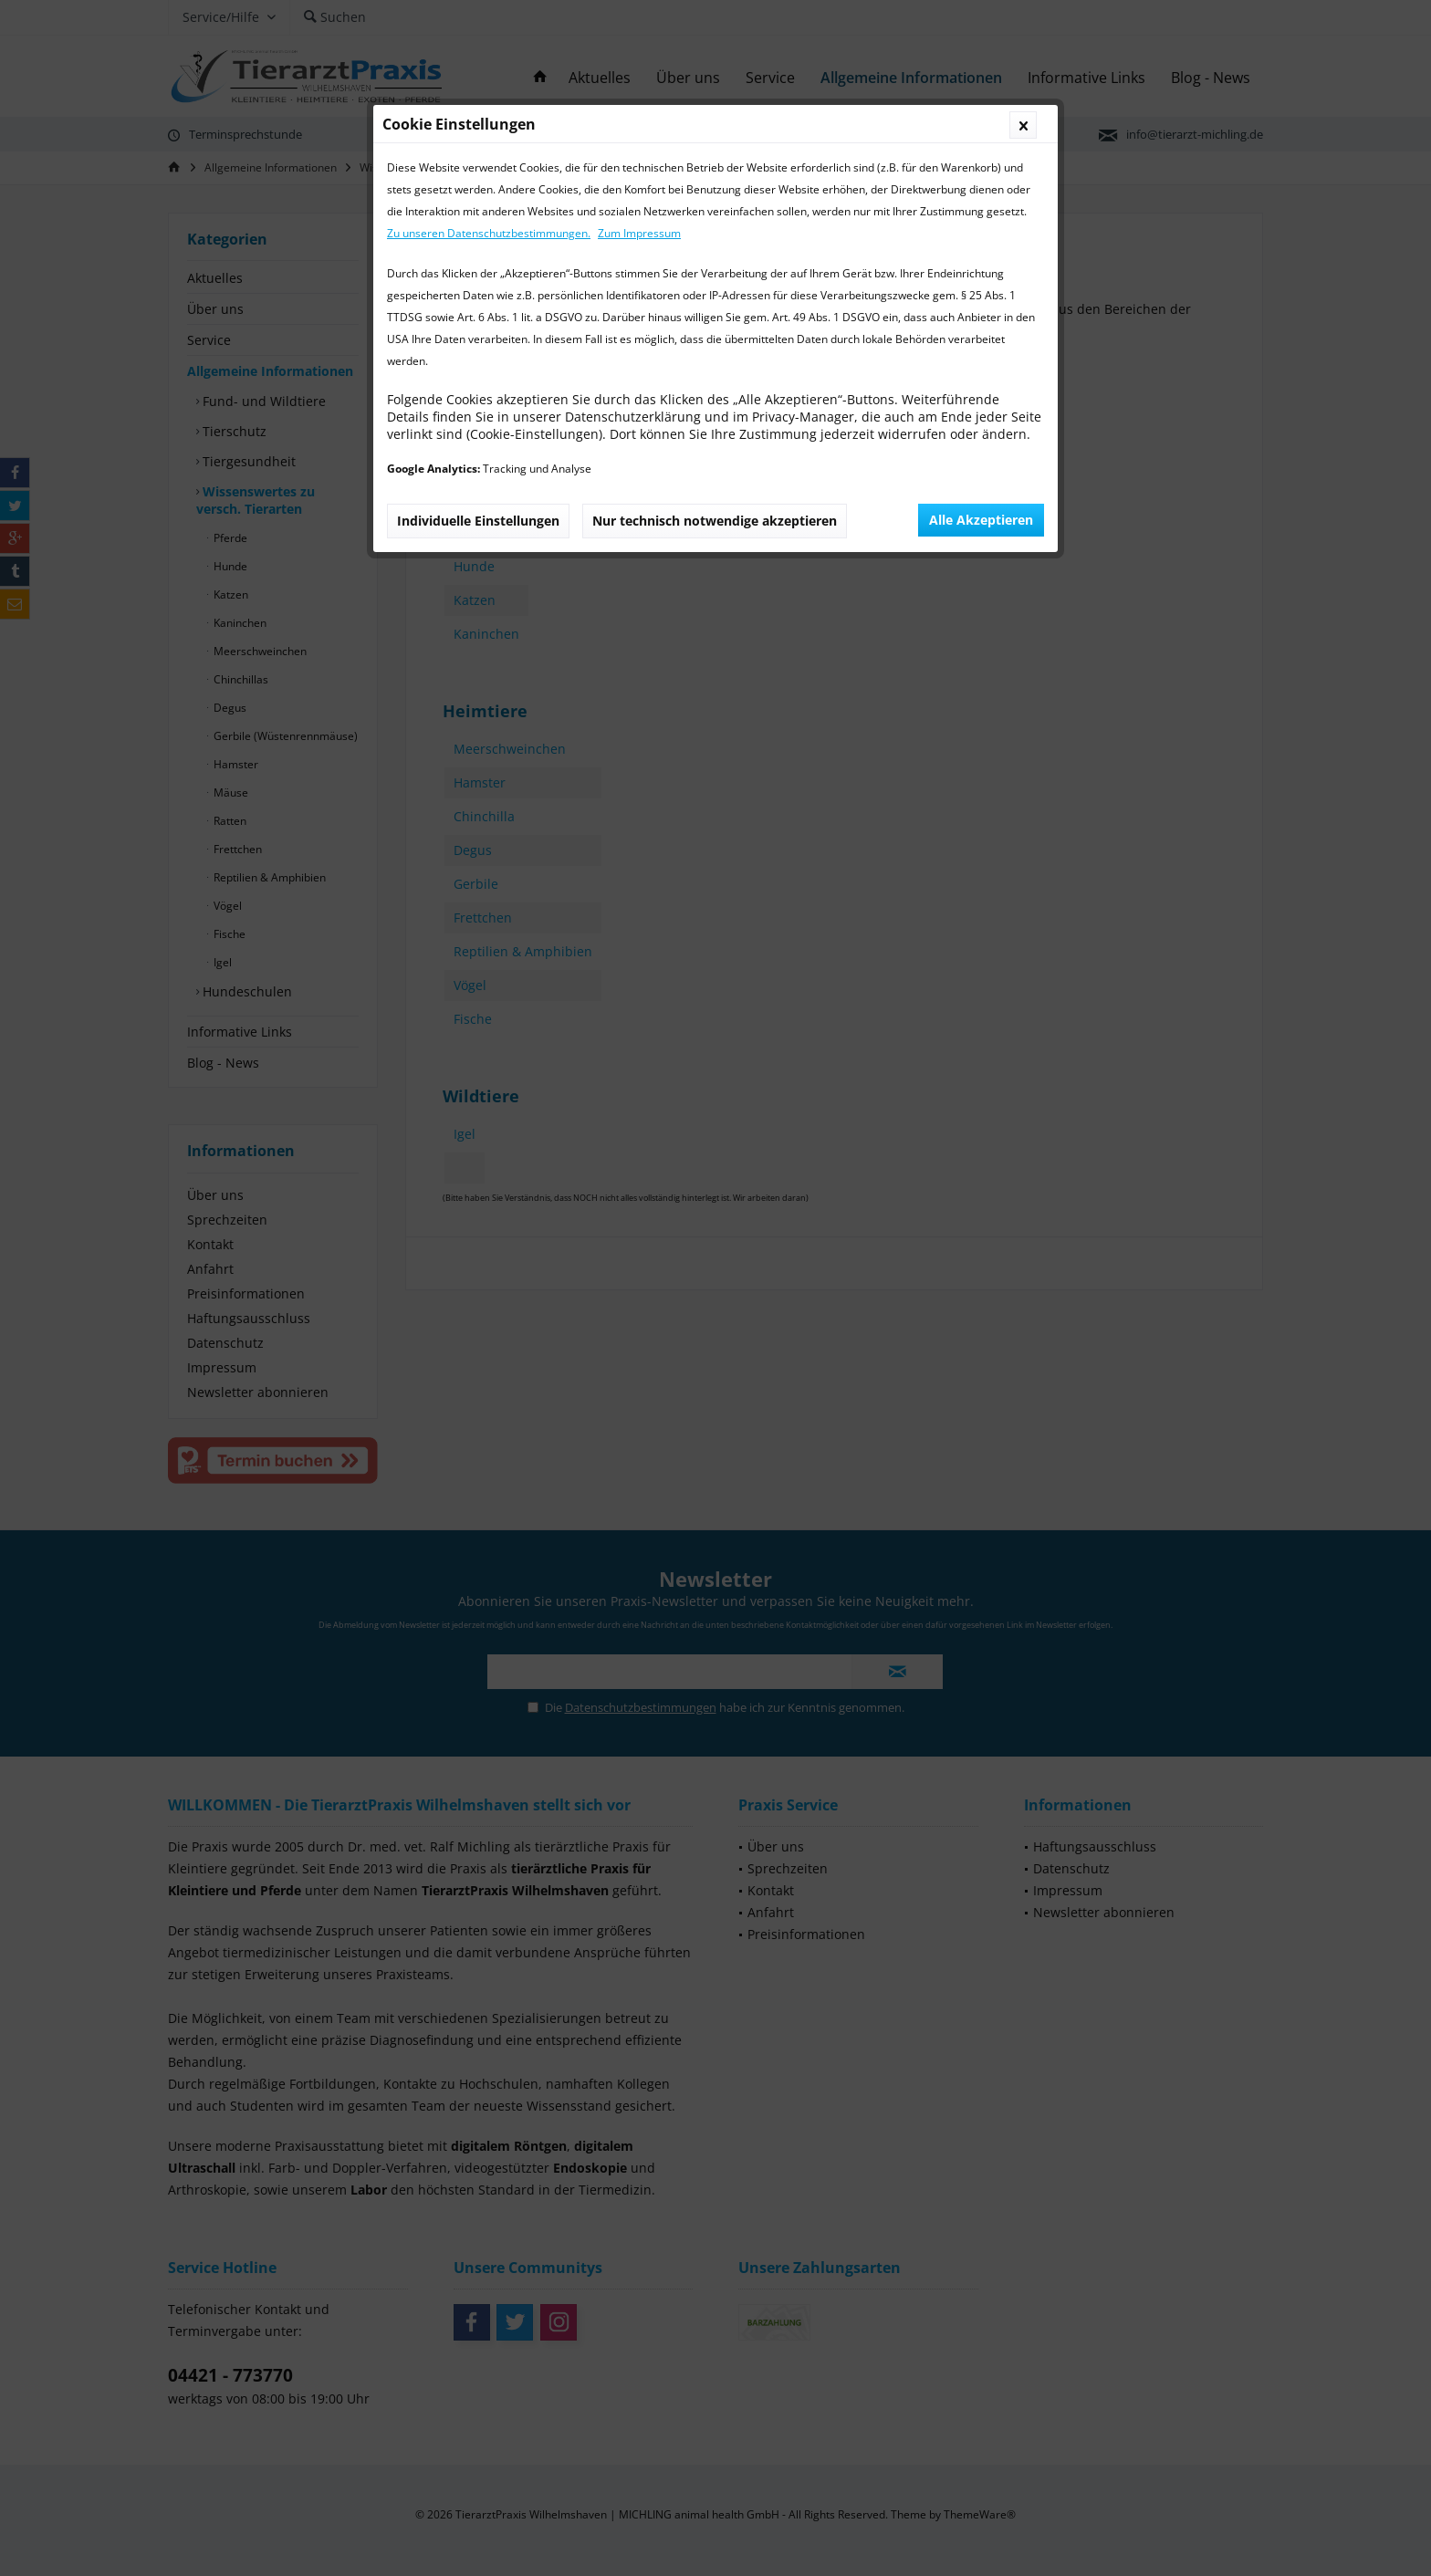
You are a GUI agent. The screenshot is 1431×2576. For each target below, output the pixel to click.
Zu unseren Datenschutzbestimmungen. (488, 233)
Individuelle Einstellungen (478, 520)
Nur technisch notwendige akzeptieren (714, 520)
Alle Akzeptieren (981, 519)
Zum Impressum (639, 233)
